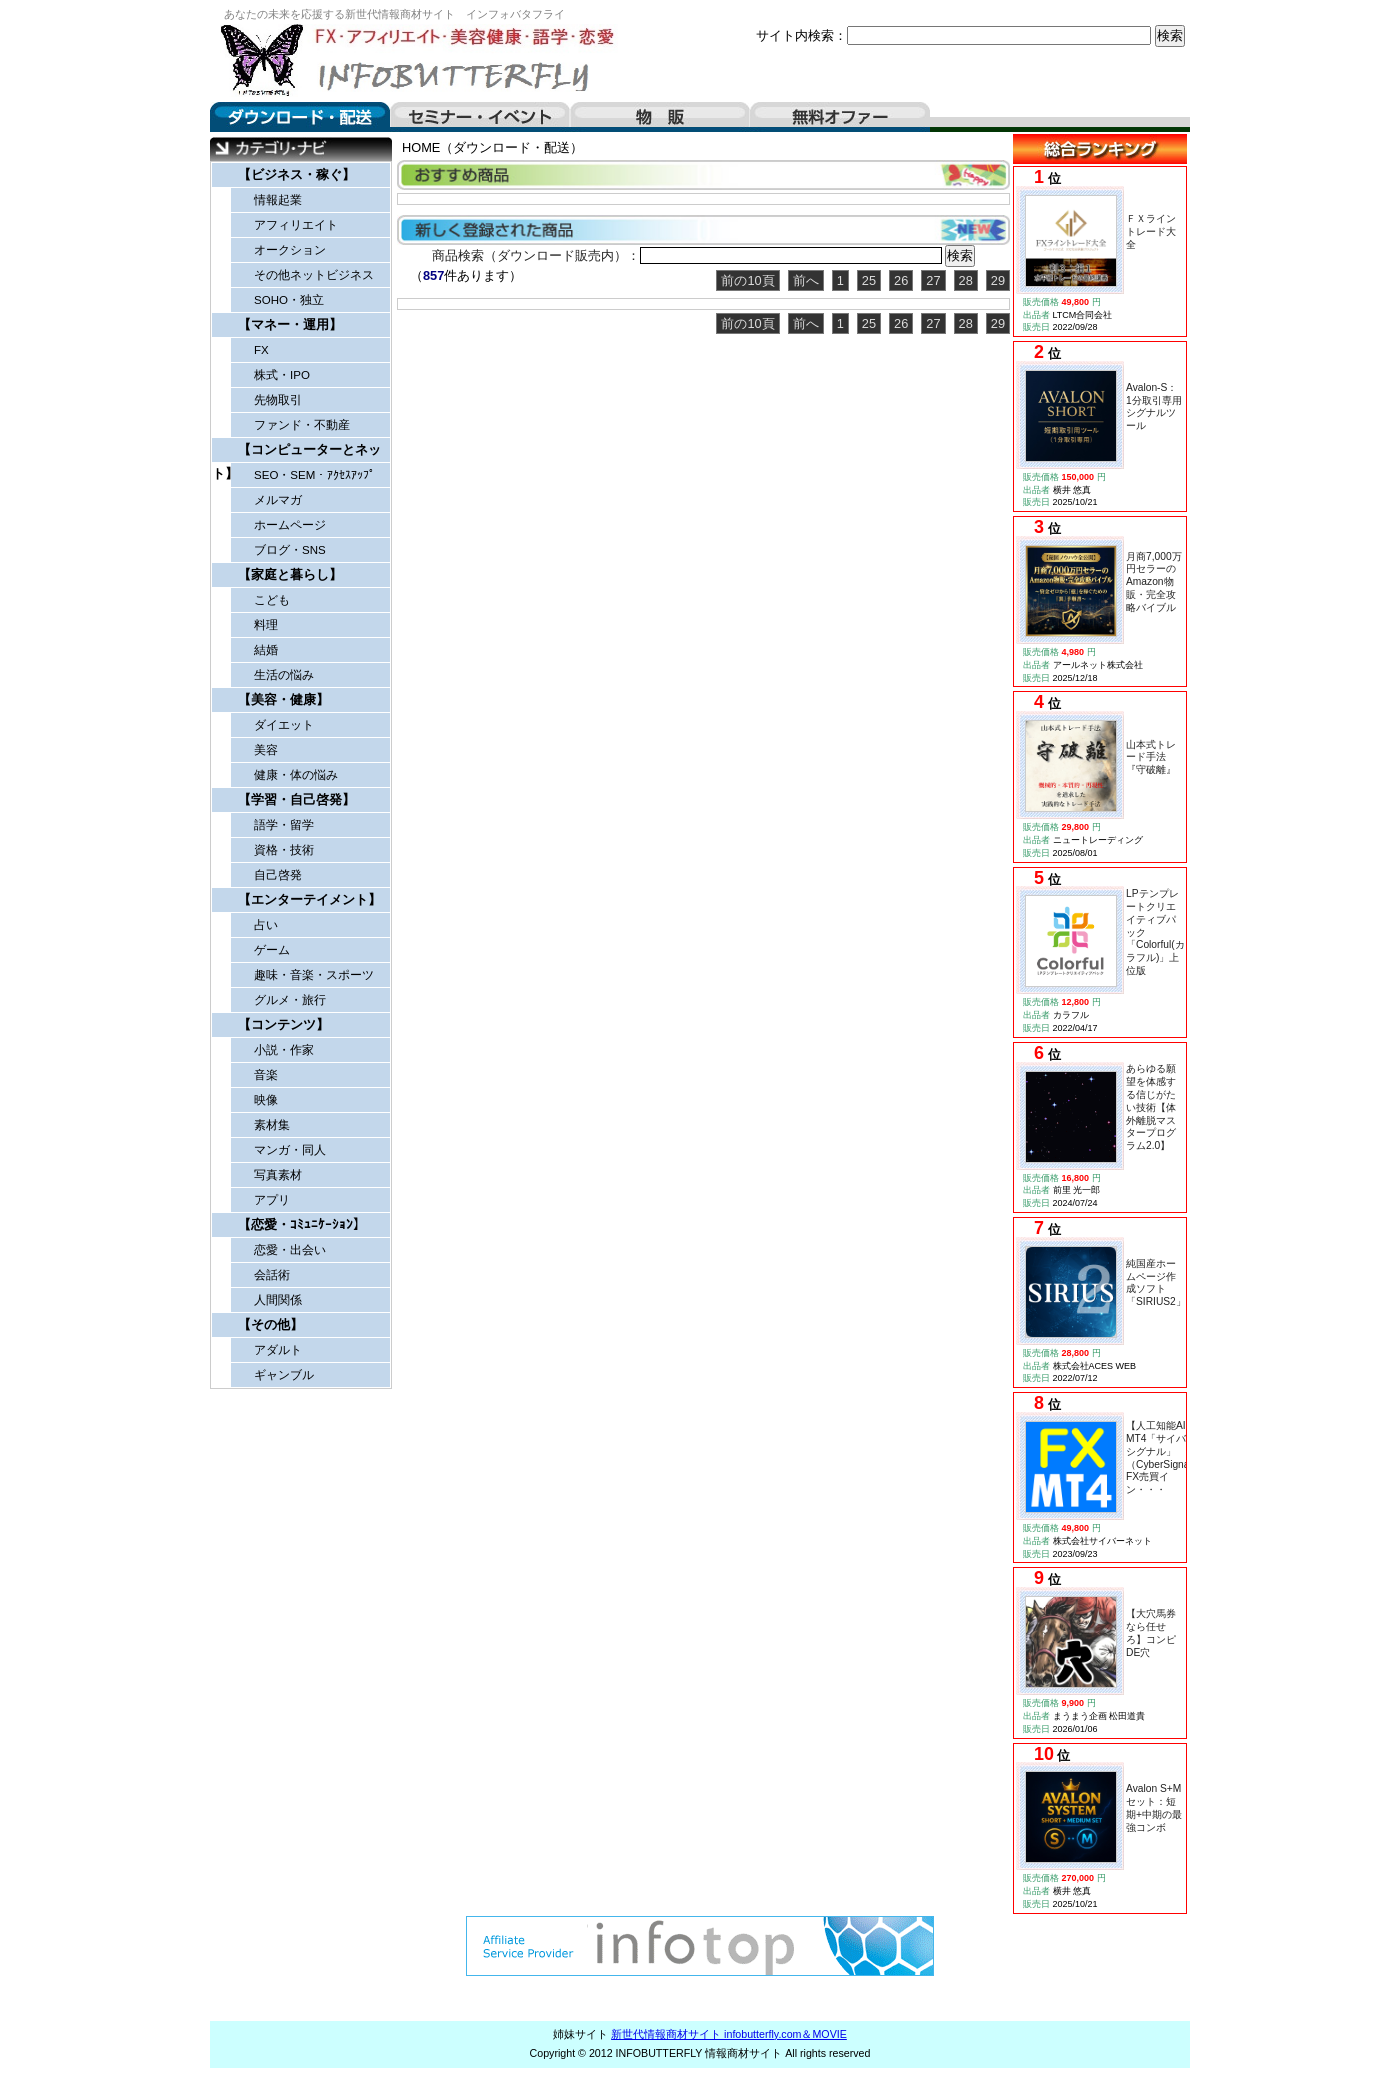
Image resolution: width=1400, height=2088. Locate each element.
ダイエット (284, 725)
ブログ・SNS (290, 550)
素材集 (272, 1125)
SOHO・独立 (289, 300)
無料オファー (840, 117)
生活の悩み (284, 675)
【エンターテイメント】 (309, 899)
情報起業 (278, 200)
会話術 (272, 1275)
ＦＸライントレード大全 (1151, 231)
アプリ (272, 1200)
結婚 (266, 650)
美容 (266, 750)
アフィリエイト (296, 225)
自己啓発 (278, 875)
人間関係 (278, 1300)
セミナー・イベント (480, 117)
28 (966, 280)
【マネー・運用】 (290, 324)
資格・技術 (284, 850)
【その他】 (270, 1324)
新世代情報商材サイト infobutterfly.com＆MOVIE (729, 2034)
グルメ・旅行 (290, 1000)
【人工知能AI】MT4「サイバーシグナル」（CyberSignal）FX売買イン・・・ (1164, 1457)
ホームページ (290, 525)
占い (266, 925)
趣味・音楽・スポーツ (314, 975)
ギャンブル (284, 1375)
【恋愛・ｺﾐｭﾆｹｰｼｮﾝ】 (302, 1224)
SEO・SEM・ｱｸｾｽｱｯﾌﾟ (314, 475)
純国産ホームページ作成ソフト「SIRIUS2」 (1156, 1282)
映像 (266, 1100)
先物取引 (278, 400)
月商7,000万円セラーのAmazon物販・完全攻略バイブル (1154, 582)
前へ (806, 280)
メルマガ (278, 500)
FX (261, 350)
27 (933, 280)
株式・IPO (282, 375)
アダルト (278, 1350)
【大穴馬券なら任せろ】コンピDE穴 (1151, 1632)
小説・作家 (284, 1050)
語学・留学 (284, 825)
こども (272, 600)
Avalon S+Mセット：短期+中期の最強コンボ (1154, 1807)
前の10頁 (747, 280)
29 (998, 280)
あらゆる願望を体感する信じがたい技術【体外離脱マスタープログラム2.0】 (1151, 1107)
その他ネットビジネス (314, 275)
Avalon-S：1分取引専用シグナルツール (1154, 406)
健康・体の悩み (296, 775)
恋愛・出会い (290, 1250)
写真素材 (278, 1175)
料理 (266, 625)
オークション (290, 250)
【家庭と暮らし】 (290, 574)
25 (869, 280)
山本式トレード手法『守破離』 (1151, 757)
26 (901, 280)
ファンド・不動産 (302, 425)
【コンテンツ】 (283, 1024)
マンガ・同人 (290, 1150)
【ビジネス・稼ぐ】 (296, 174)
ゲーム (272, 950)
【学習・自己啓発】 (296, 799)
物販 (660, 117)
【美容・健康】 (283, 699)
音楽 (266, 1075)
